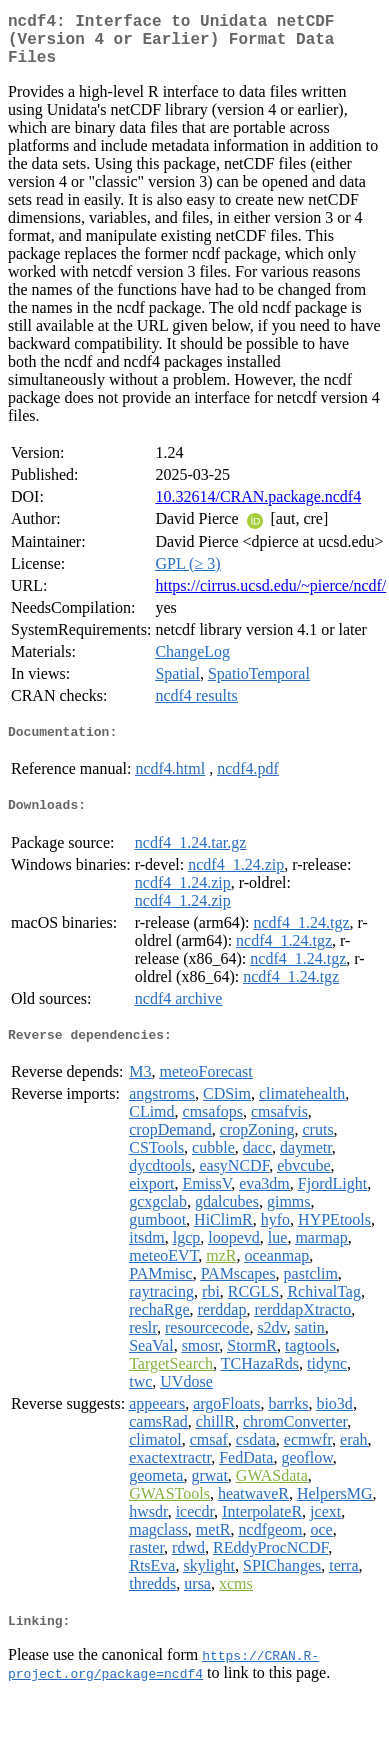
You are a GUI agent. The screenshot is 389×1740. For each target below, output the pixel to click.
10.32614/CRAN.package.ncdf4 (258, 508)
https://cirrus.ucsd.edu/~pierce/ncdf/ (270, 597)
